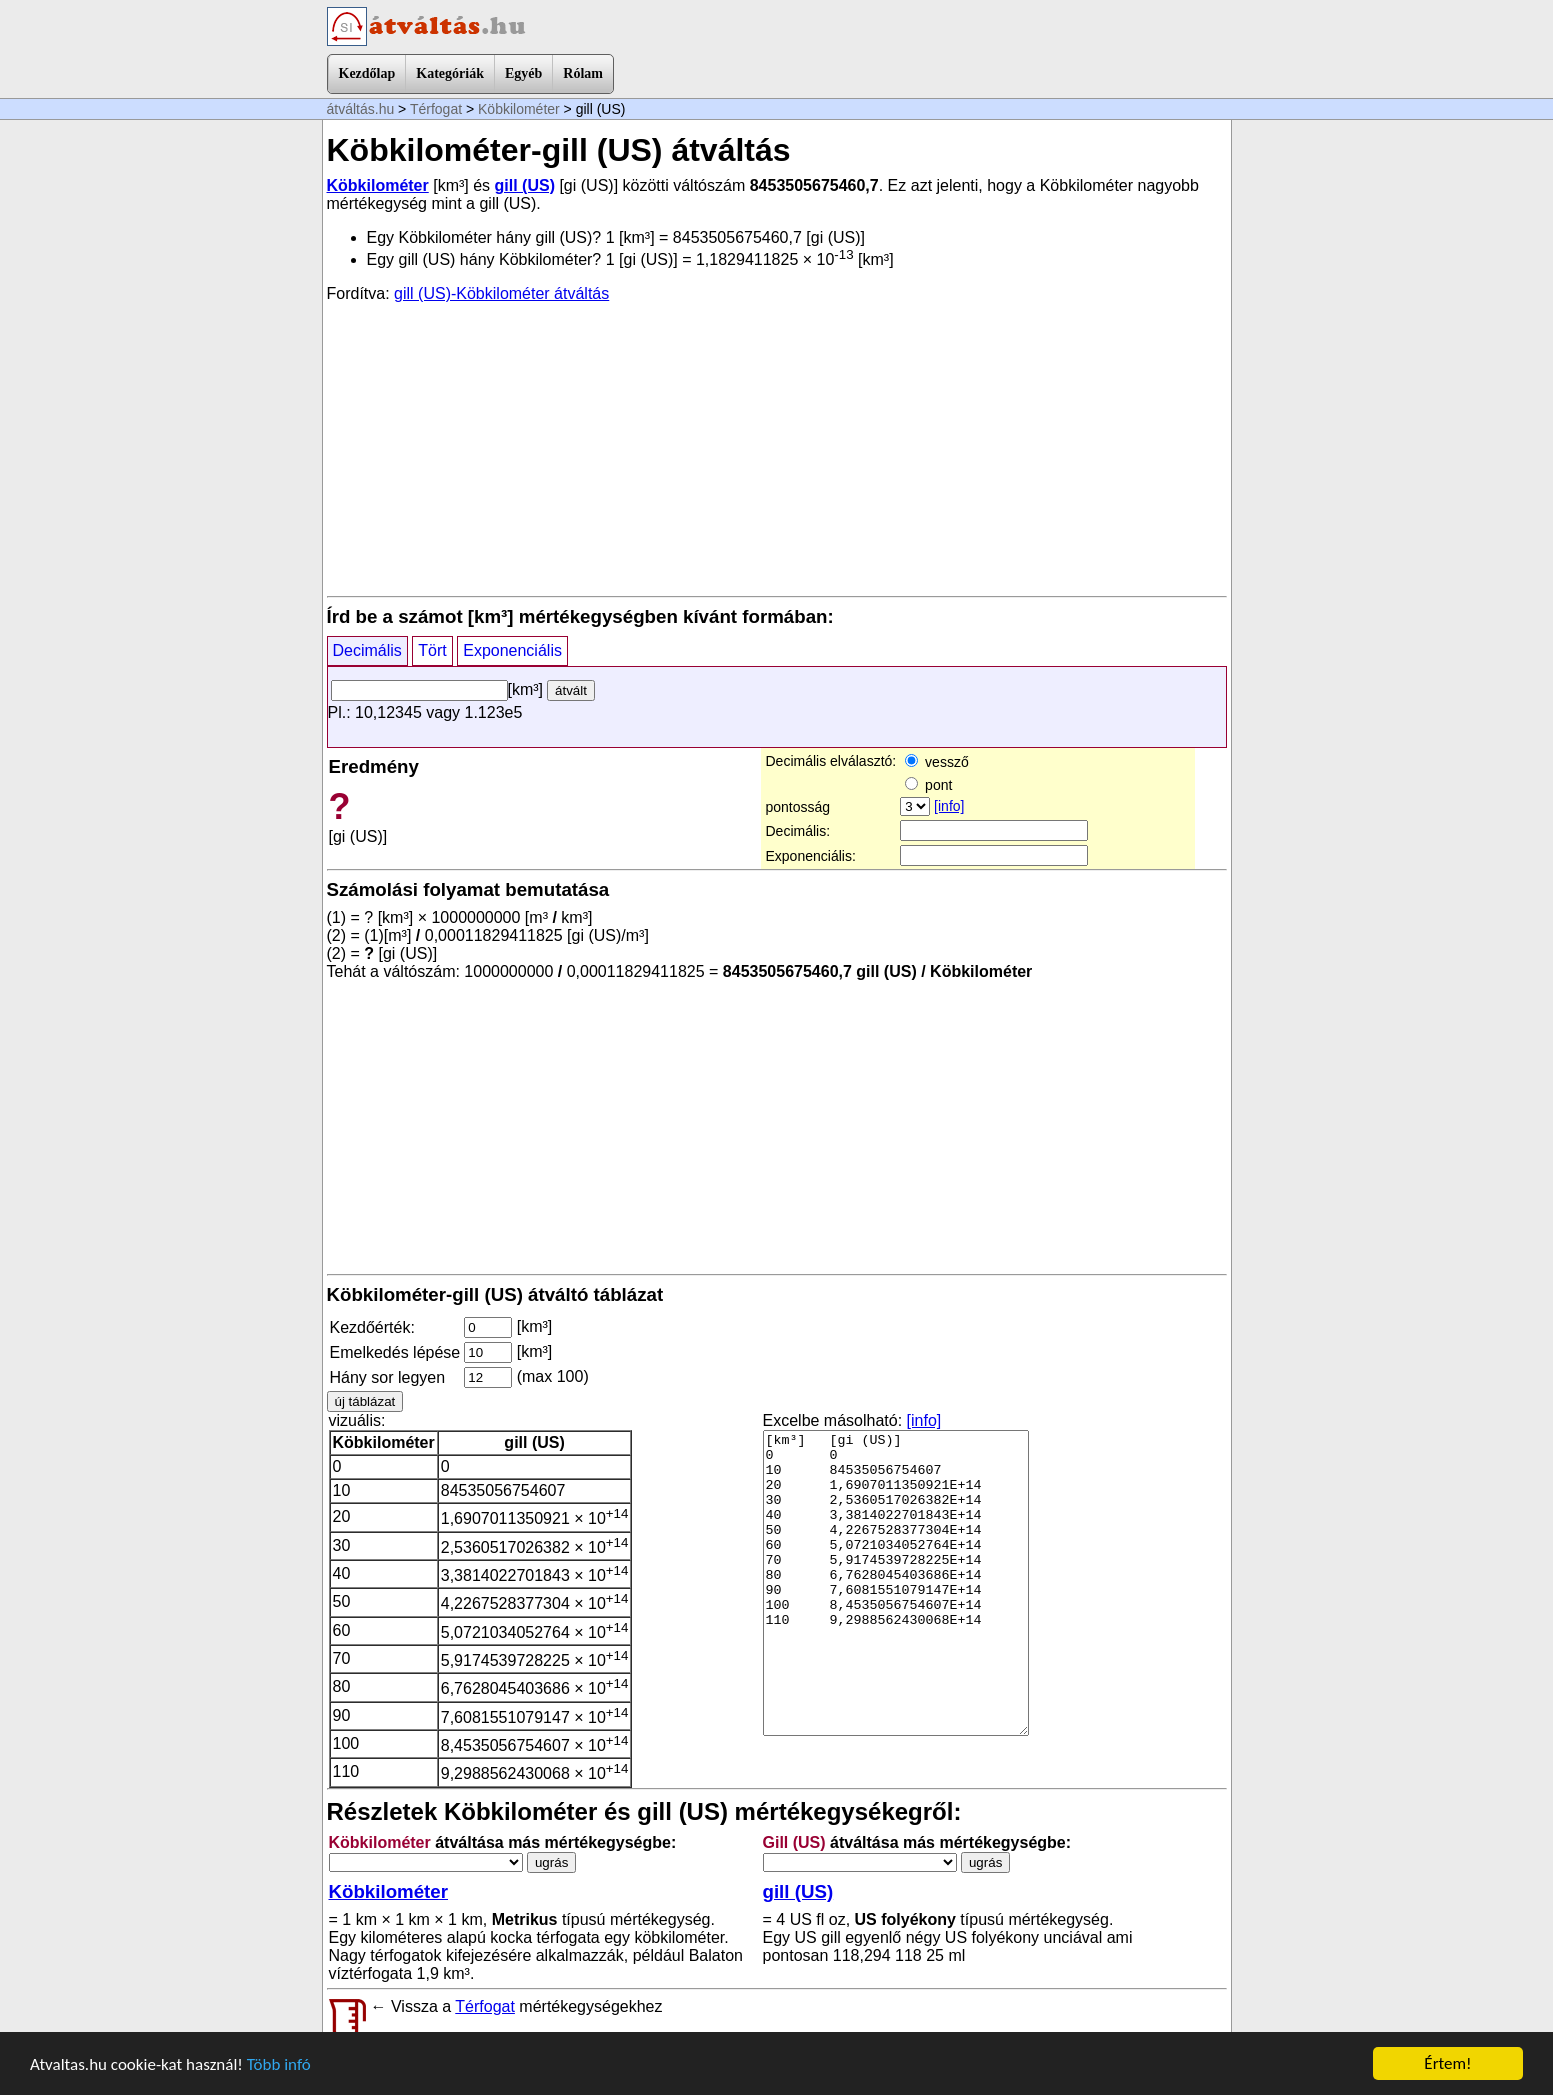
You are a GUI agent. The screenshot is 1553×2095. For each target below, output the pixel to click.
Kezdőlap (367, 73)
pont (928, 785)
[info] (949, 806)
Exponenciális (512, 650)
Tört (432, 650)
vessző (936, 762)
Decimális (367, 650)
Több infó (279, 2064)
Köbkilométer (519, 109)
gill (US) (525, 185)
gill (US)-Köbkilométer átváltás (501, 293)
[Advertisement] (777, 448)
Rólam (583, 73)
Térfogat (436, 109)
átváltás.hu (361, 109)
